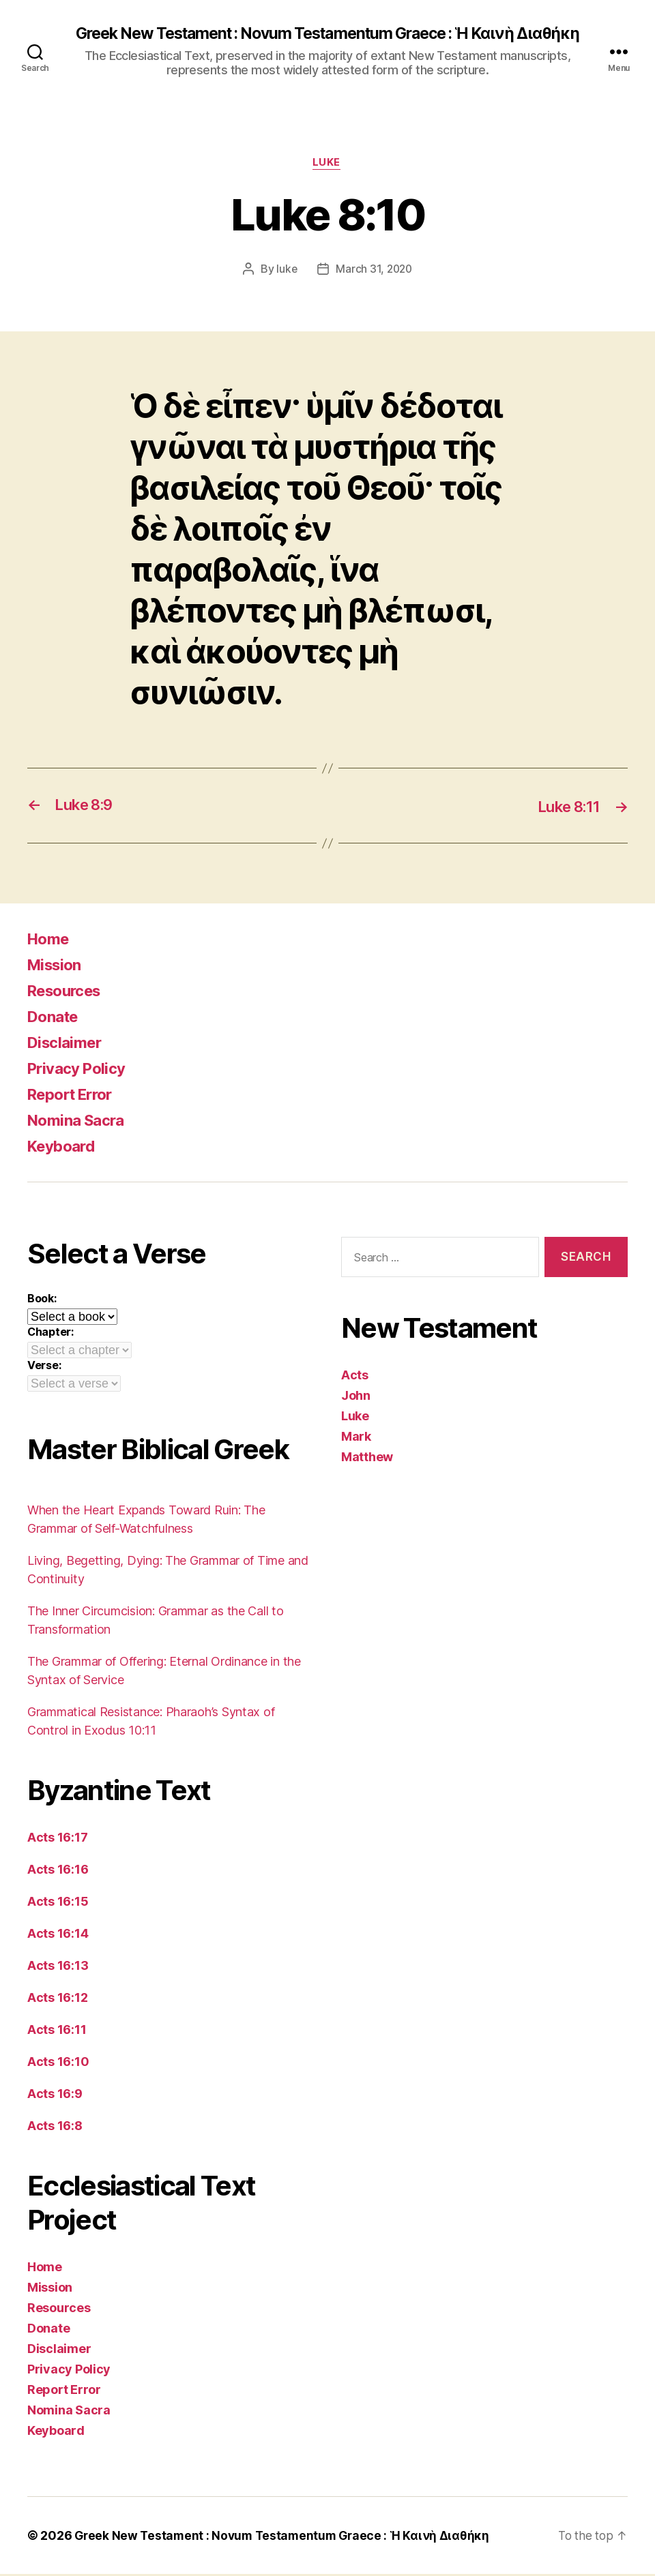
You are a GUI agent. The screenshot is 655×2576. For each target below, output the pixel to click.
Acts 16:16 (57, 1871)
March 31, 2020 (374, 271)
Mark (356, 1438)
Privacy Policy (80, 1070)
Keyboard (64, 1148)
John (355, 1397)
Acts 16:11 (56, 2031)
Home (50, 940)
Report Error (74, 1096)
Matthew (367, 1458)
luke (285, 271)
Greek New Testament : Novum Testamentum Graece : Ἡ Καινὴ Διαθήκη (327, 34)
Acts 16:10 (58, 2063)
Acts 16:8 (55, 2128)
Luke (327, 164)
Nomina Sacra (79, 1122)
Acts (354, 1376)
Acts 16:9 (55, 2095)
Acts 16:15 (57, 1903)
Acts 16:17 (57, 1839)
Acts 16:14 (57, 1935)
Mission (57, 966)
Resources (68, 992)
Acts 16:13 (57, 1967)
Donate (55, 1018)
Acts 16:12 (57, 1999)
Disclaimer (67, 1044)
